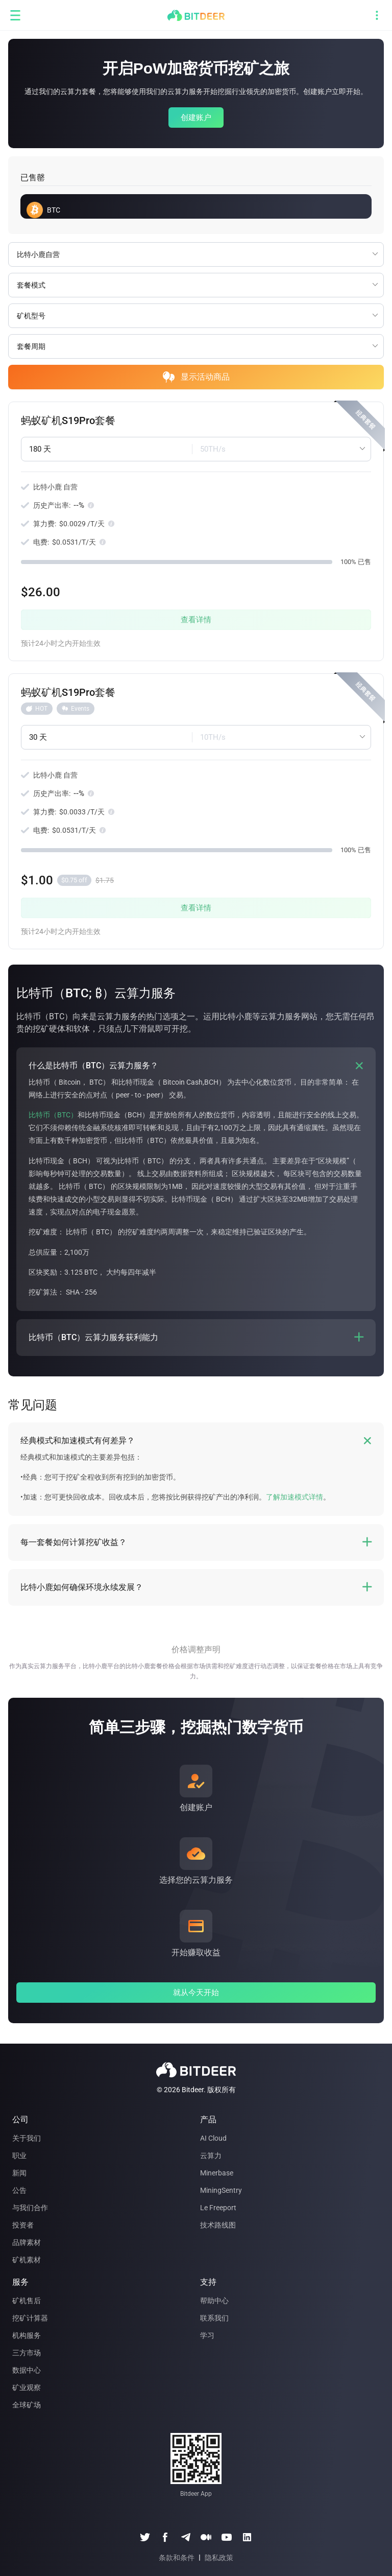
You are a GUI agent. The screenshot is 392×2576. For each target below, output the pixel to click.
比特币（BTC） (53, 1115)
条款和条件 (176, 2558)
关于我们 (26, 2138)
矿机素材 (26, 2260)
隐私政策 (219, 2558)
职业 (19, 2155)
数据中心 (26, 2370)
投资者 (23, 2225)
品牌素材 (26, 2242)
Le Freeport (218, 2208)
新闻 (19, 2173)
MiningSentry (221, 2190)
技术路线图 (218, 2225)
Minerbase (216, 2173)
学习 (207, 2335)
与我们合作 (30, 2208)
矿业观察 (26, 2387)
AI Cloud (213, 2138)
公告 (19, 2190)
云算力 (211, 2155)
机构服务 (26, 2335)
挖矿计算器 (30, 2318)
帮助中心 (214, 2301)
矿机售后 (26, 2301)
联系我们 (214, 2318)
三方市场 (26, 2353)
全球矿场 (26, 2405)
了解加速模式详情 (294, 1497)
